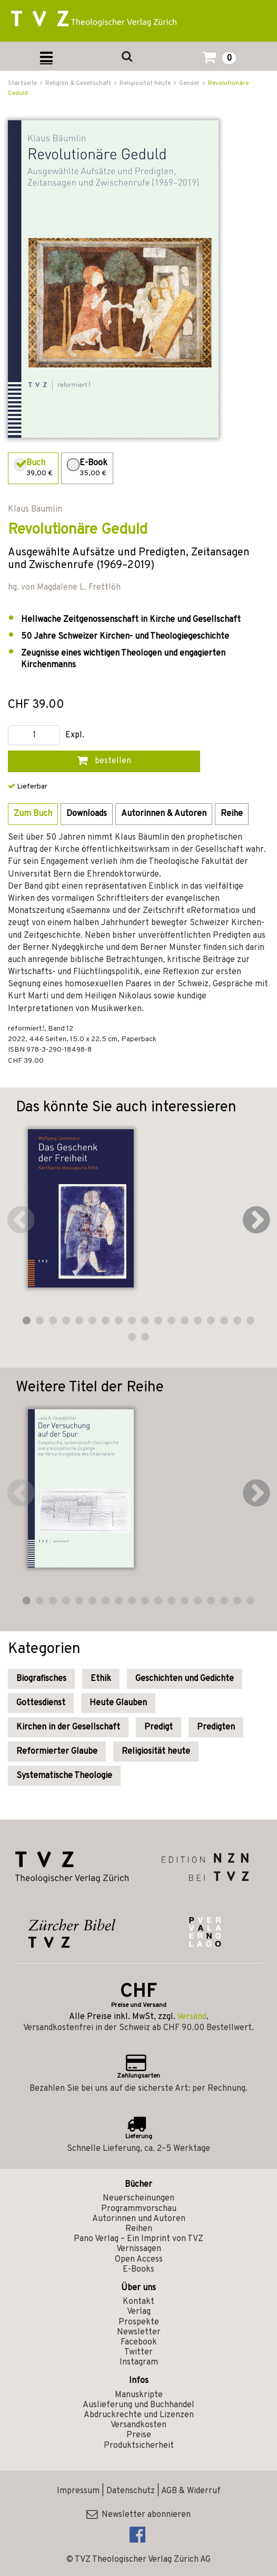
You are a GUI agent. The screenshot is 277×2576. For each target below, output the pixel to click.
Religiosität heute (156, 1751)
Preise (138, 2435)
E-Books (138, 2269)
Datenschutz (130, 2491)
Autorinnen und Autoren (138, 2219)
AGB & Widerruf (191, 2491)
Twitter (138, 2352)
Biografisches (41, 1679)
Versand (191, 2017)
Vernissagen (138, 2249)
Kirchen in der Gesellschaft (68, 1727)
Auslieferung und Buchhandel (138, 2405)
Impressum (78, 2491)
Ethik (101, 1679)
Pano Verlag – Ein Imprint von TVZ (138, 2239)
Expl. (74, 735)
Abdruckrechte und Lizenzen (139, 2415)
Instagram (139, 2362)
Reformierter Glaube (56, 1751)
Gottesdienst (40, 1703)
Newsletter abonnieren (138, 2515)
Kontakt (138, 2301)
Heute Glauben (118, 1703)
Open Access (139, 2259)
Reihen (138, 2229)
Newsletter (139, 2332)
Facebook (139, 2342)
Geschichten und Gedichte (184, 1679)
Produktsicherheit (139, 2445)
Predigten (216, 1727)
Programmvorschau (138, 2209)
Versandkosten (138, 2425)
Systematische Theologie (64, 1776)
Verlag (139, 2311)
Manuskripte (139, 2395)
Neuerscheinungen (138, 2198)
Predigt (158, 1727)
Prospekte (138, 2322)
